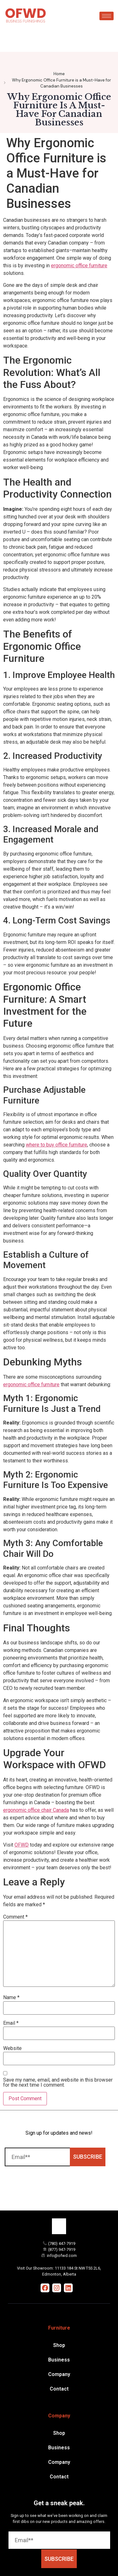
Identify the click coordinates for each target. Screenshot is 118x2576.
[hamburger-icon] (106, 16)
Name (11, 1997)
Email (11, 2023)
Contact (59, 2389)
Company (59, 2374)
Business (59, 2360)
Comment (15, 1917)
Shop (59, 2345)
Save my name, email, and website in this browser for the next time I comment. (58, 2082)
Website (12, 2048)
